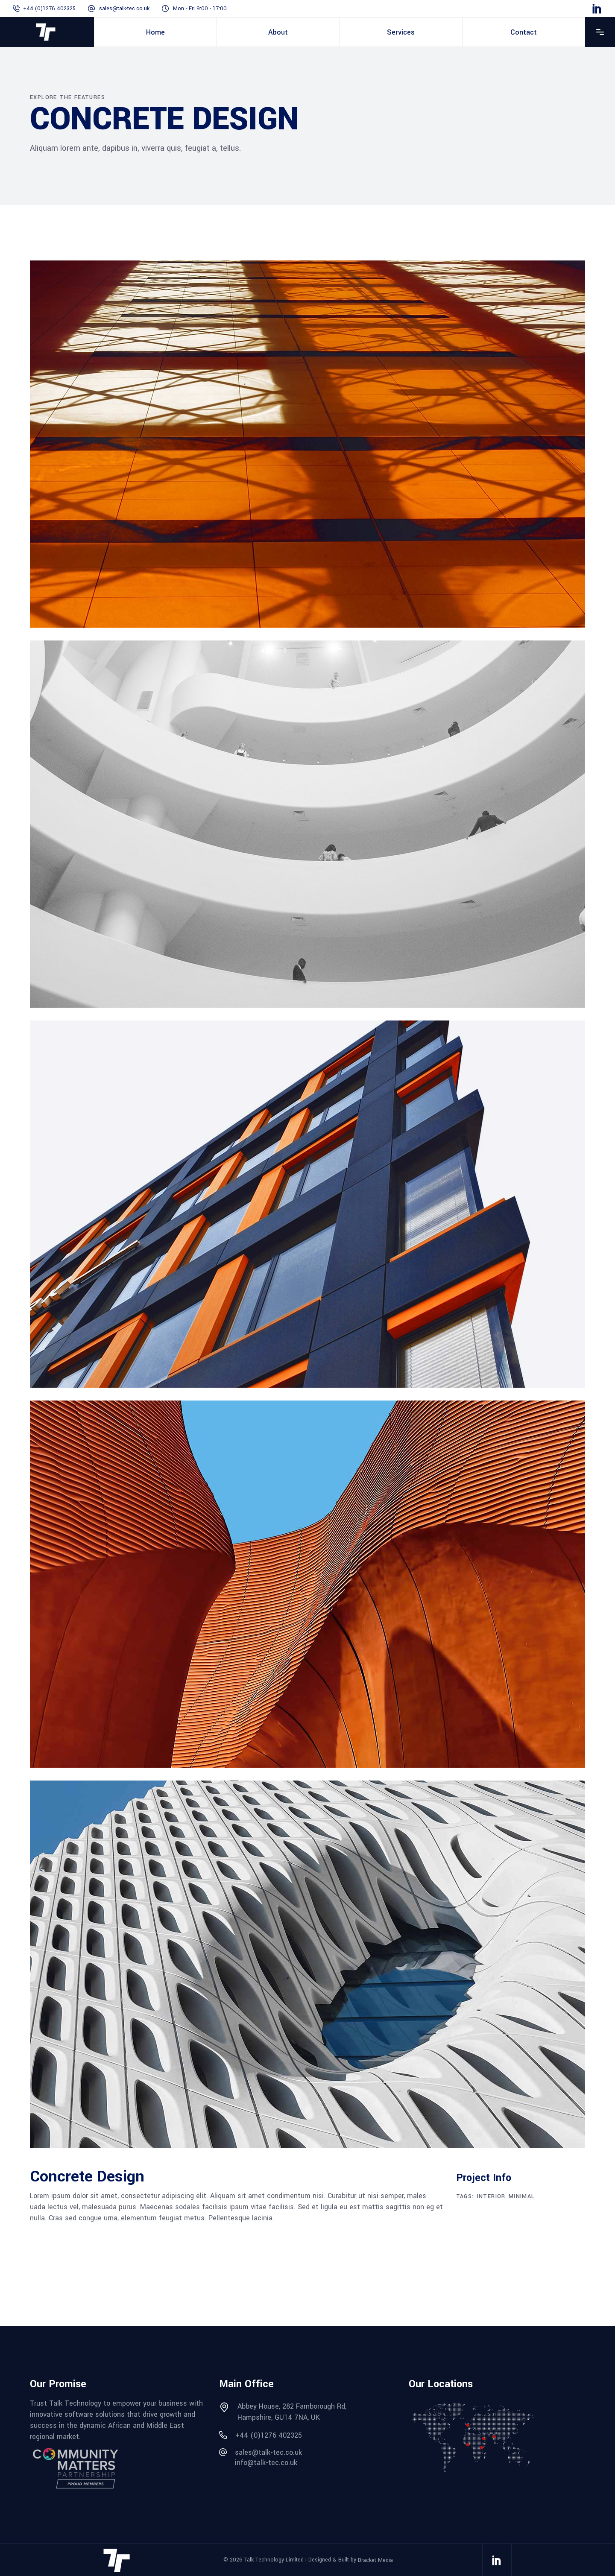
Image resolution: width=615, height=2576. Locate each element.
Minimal (522, 2196)
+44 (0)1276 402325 (49, 8)
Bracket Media (375, 2560)
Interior (491, 2196)
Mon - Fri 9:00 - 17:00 (200, 8)
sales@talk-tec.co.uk (124, 8)
